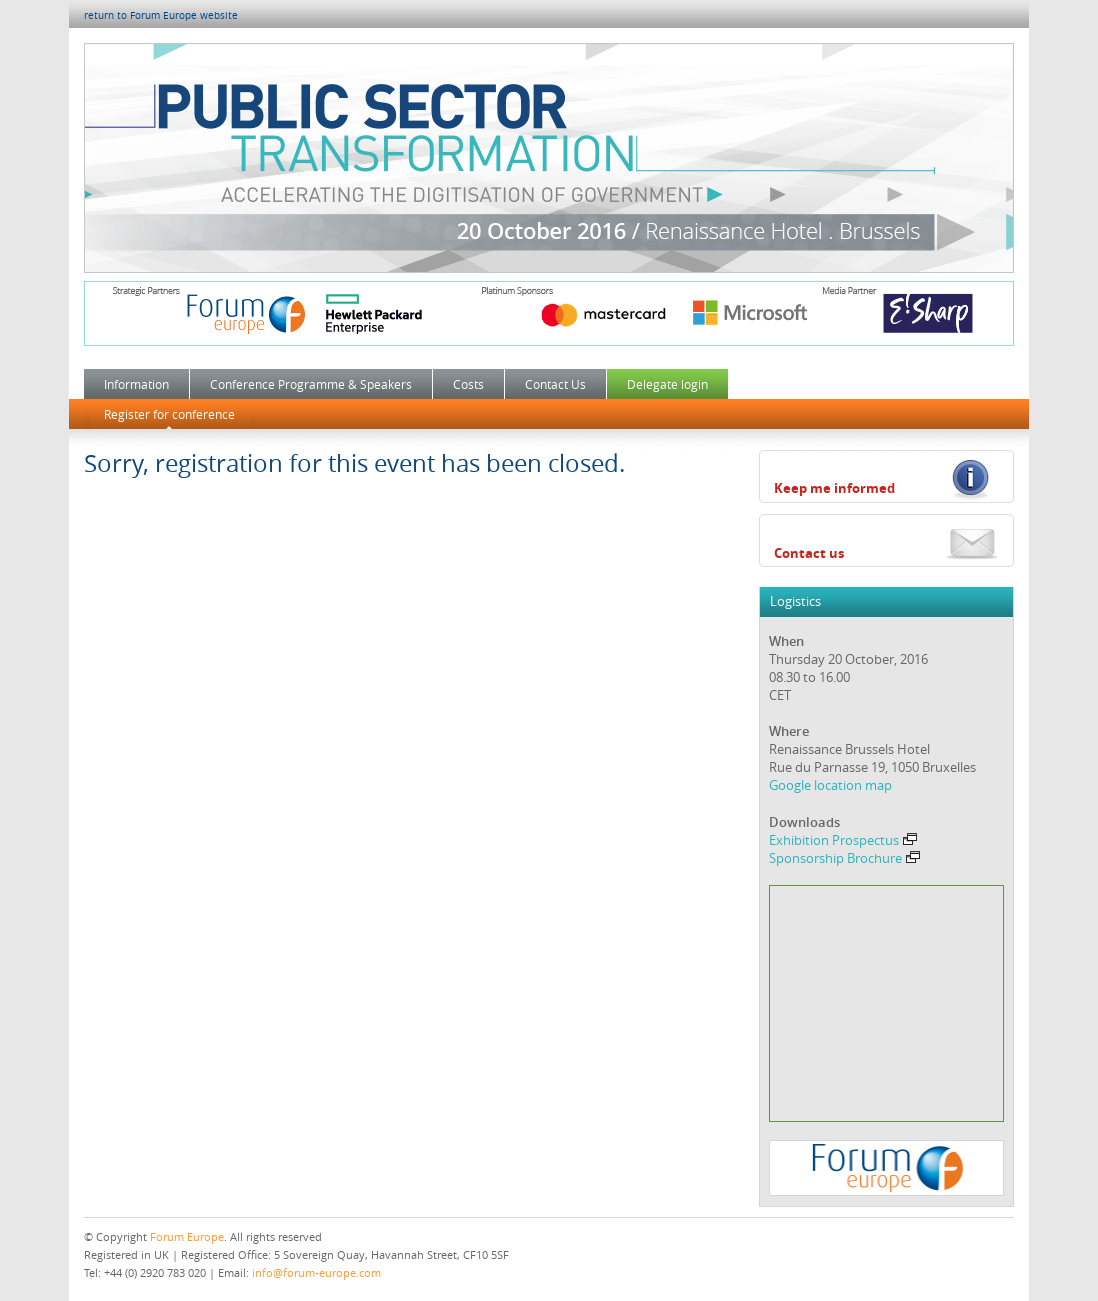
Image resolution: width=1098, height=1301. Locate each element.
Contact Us (555, 384)
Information (136, 384)
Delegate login (667, 384)
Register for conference (169, 414)
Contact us (809, 553)
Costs (468, 384)
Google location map (830, 785)
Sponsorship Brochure (844, 858)
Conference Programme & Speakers (311, 384)
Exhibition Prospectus (843, 840)
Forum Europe (187, 1236)
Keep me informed (834, 488)
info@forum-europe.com (316, 1272)
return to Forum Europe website (161, 15)
